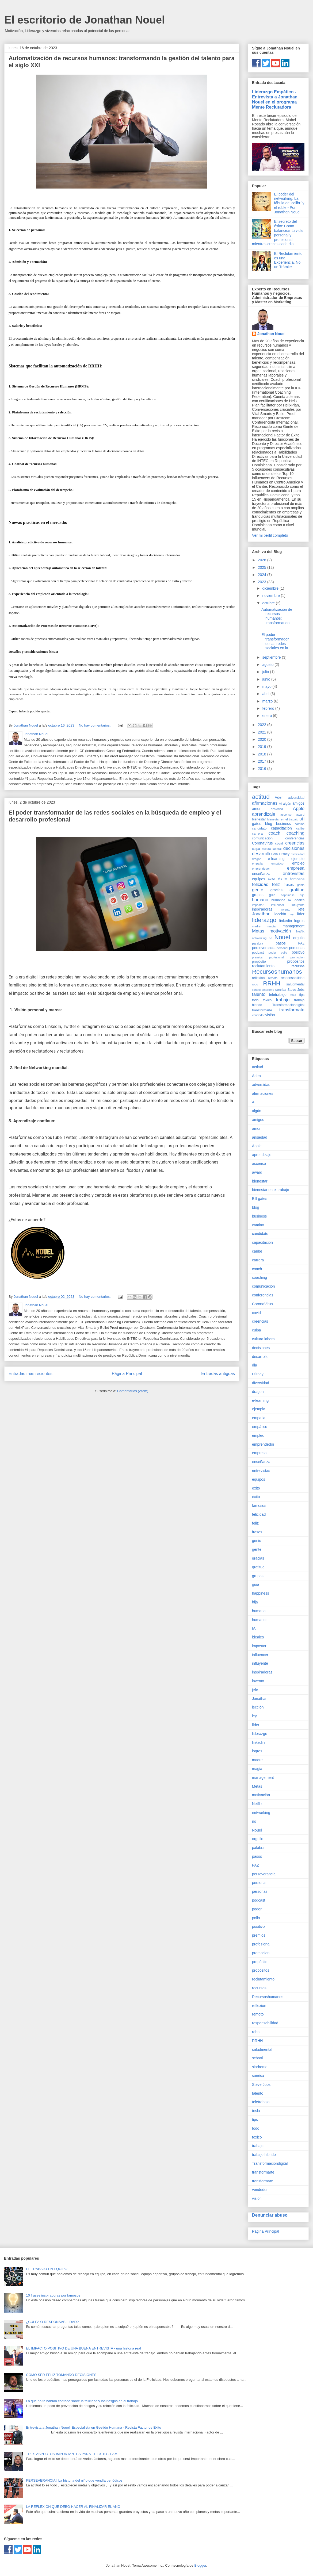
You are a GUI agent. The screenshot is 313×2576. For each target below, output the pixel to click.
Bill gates (259, 1198)
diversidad (297, 854)
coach (274, 833)
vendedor (258, 1015)
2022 (262, 725)
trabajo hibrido (264, 2154)
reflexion (258, 978)
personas (296, 948)
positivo (298, 952)
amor (256, 809)
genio (300, 884)
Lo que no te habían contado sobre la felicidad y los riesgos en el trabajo (82, 2401)
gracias (276, 890)
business (283, 823)
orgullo (298, 938)
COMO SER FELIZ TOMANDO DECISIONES (61, 2375)
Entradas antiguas (218, 1373)
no (270, 938)
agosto (268, 664)
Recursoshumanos (277, 971)
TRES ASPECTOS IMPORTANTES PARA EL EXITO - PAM (71, 2454)
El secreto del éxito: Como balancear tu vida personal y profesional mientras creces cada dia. (277, 232)
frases (289, 884)
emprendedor (261, 868)
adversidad (296, 798)
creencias (294, 843)
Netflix (300, 931)
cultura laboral (272, 848)
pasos (280, 943)
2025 (262, 567)
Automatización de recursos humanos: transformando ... (276, 618)
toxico (267, 1000)
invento (285, 909)
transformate (291, 1009)
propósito (259, 961)
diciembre (271, 588)
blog (268, 823)
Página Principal (127, 1373)
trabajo (282, 999)
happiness (288, 895)
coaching (295, 833)
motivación (280, 931)
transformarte (262, 1010)
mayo (267, 686)
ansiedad (277, 809)
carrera (257, 833)
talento (258, 994)
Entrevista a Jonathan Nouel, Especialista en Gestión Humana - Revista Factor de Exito (93, 2427)
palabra (257, 943)
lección (280, 914)
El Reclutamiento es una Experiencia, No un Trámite (288, 260)
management (293, 926)
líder (300, 914)
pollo (284, 952)
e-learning (276, 859)
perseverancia (264, 948)
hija (302, 895)
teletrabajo (278, 994)
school (256, 989)
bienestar (259, 819)
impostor (258, 905)
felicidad (260, 884)
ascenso (286, 814)
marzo (268, 701)
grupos (258, 895)
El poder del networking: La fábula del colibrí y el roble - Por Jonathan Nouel (289, 203)
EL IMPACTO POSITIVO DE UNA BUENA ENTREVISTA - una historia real (83, 2348)
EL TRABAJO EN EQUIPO (46, 2269)
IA (289, 900)
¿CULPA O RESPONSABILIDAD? (52, 2322)
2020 (262, 739)
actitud (261, 796)
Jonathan (261, 913)
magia (272, 926)
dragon (256, 859)
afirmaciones (264, 803)
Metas (258, 931)
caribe (300, 828)
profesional (276, 957)
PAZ (301, 943)
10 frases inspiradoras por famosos (53, 2295)
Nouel (282, 937)
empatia (257, 863)
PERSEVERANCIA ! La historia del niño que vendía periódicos (74, 2480)
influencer (277, 905)
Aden (279, 797)
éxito (282, 878)
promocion (297, 957)
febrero (268, 708)
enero (267, 715)
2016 (262, 768)
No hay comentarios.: (95, 725)
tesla (293, 994)
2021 (262, 732)
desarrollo (262, 853)
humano (260, 899)
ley (291, 914)
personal (282, 948)
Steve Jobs (295, 990)
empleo (298, 863)
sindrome (268, 989)
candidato (259, 828)
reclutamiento (263, 966)
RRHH (271, 983)
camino (299, 824)
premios (257, 957)
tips (301, 995)
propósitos (295, 961)
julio (266, 672)
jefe (301, 909)
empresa (295, 868)
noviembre (271, 595)
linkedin (285, 921)
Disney (284, 854)
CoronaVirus (262, 843)
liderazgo (264, 920)
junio (266, 679)
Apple (298, 808)
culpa (256, 849)
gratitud (296, 889)
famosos (297, 879)
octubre (269, 603)
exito (271, 879)
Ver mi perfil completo (270, 535)
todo (255, 1000)
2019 (262, 746)
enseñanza (261, 874)
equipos (258, 879)
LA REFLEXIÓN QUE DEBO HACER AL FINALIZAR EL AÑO (73, 2507)
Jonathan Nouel (271, 334)
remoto (272, 978)
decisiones (293, 848)
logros (299, 921)
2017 (262, 761)
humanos (278, 900)
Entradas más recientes (30, 1373)
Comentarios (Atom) (132, 1391)
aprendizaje (263, 814)
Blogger (200, 2565)
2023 (262, 582)
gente (257, 889)
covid (279, 843)
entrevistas (293, 873)
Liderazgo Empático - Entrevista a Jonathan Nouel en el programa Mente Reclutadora (274, 99)
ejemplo (297, 859)
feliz (276, 884)
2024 (262, 575)
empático (277, 863)
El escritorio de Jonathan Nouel (84, 20)
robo (255, 984)
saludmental (295, 984)
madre (256, 926)
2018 (262, 754)
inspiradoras (262, 909)
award (300, 814)
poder (272, 952)
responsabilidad (292, 978)
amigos (298, 803)
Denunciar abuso (270, 2215)
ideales (299, 900)
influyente (298, 905)
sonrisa (280, 990)
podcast (258, 952)
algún (287, 803)
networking (259, 938)
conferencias (294, 838)
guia (272, 895)
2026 (262, 560)
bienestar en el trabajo (282, 819)
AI (280, 803)
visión (270, 1015)
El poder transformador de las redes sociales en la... (276, 641)
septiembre (272, 657)
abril (266, 694)
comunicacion (262, 838)
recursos (298, 966)
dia (275, 854)
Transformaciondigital (288, 1005)
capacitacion (281, 828)
